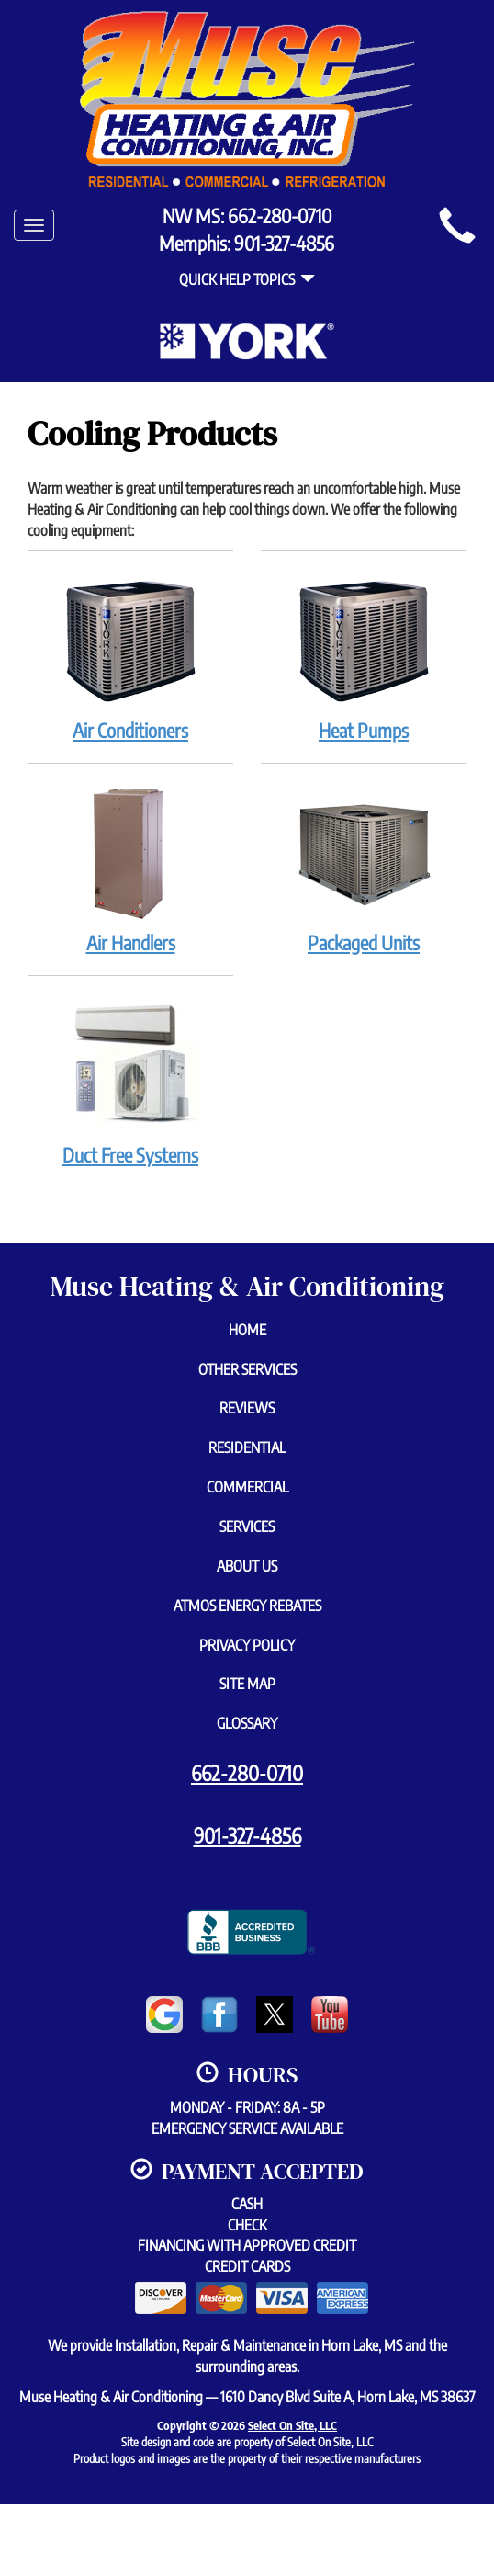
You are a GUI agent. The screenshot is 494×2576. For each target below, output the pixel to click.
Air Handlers (130, 868)
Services (247, 1526)
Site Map (247, 1683)
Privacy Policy (247, 1645)
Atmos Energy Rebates (247, 1605)
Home (247, 1330)
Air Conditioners (130, 656)
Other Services (247, 1369)
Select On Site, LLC (292, 2425)
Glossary (247, 1723)
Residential (247, 1447)
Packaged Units (363, 868)
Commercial (247, 1487)
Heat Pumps (363, 656)
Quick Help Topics (247, 279)
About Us (247, 1566)
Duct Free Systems (130, 1080)
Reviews (247, 1408)
